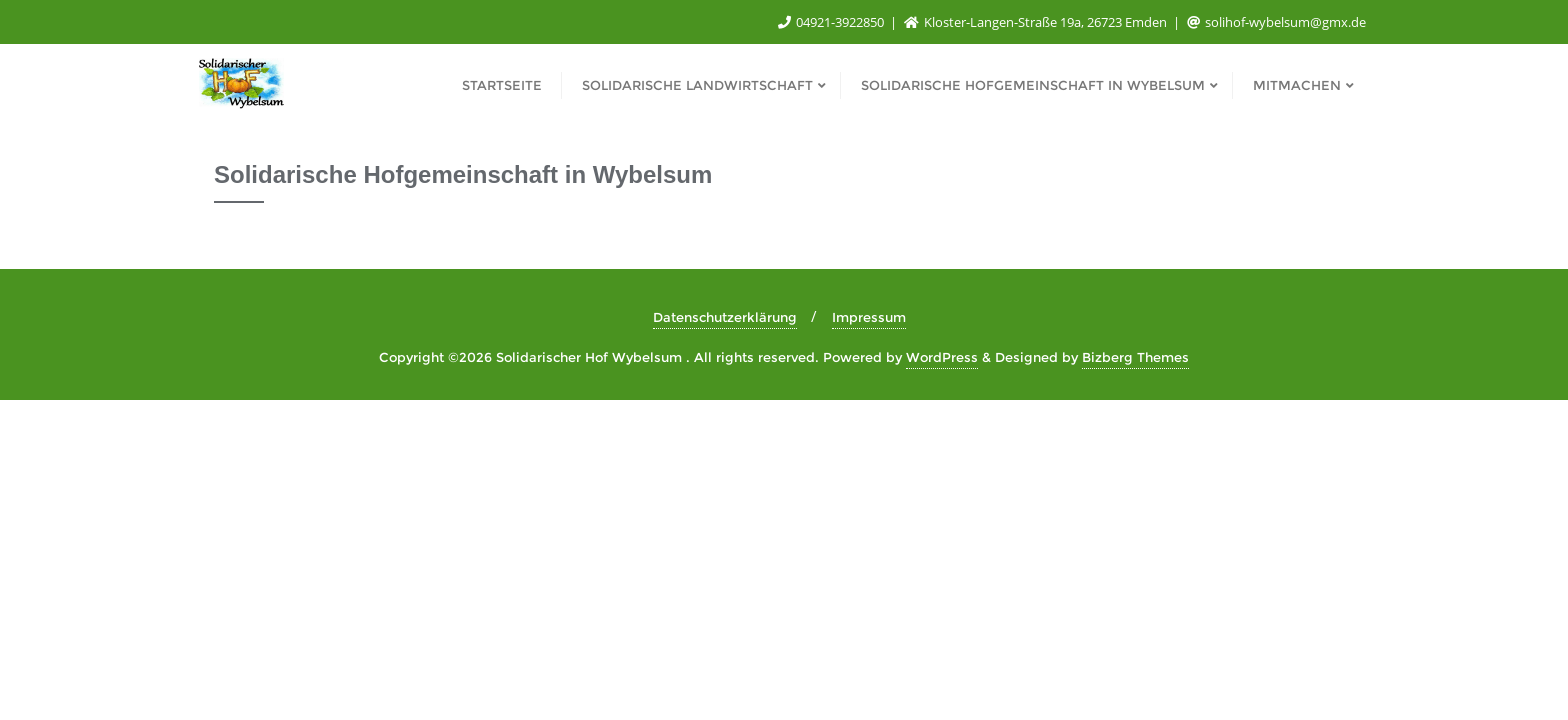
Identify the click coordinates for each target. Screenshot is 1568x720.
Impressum (869, 317)
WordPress (942, 357)
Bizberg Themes (1135, 357)
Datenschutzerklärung (725, 317)
